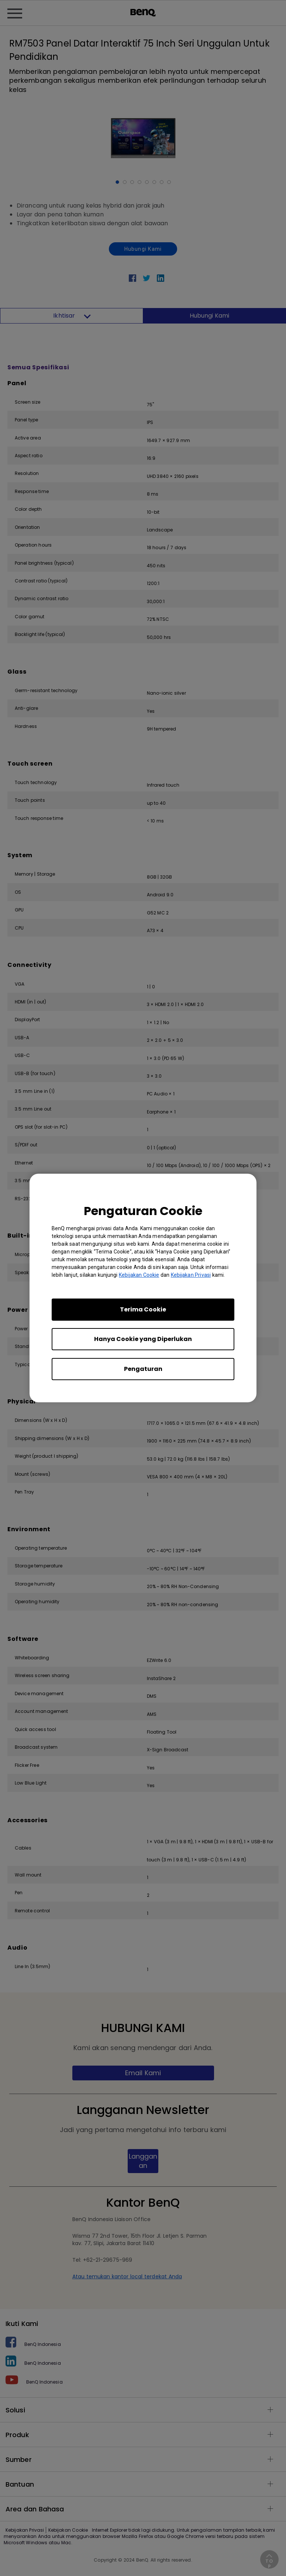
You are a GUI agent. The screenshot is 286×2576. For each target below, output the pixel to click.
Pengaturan (143, 1369)
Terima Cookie (143, 1309)
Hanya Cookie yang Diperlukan (143, 1339)
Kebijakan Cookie (139, 1275)
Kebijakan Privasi (191, 1275)
